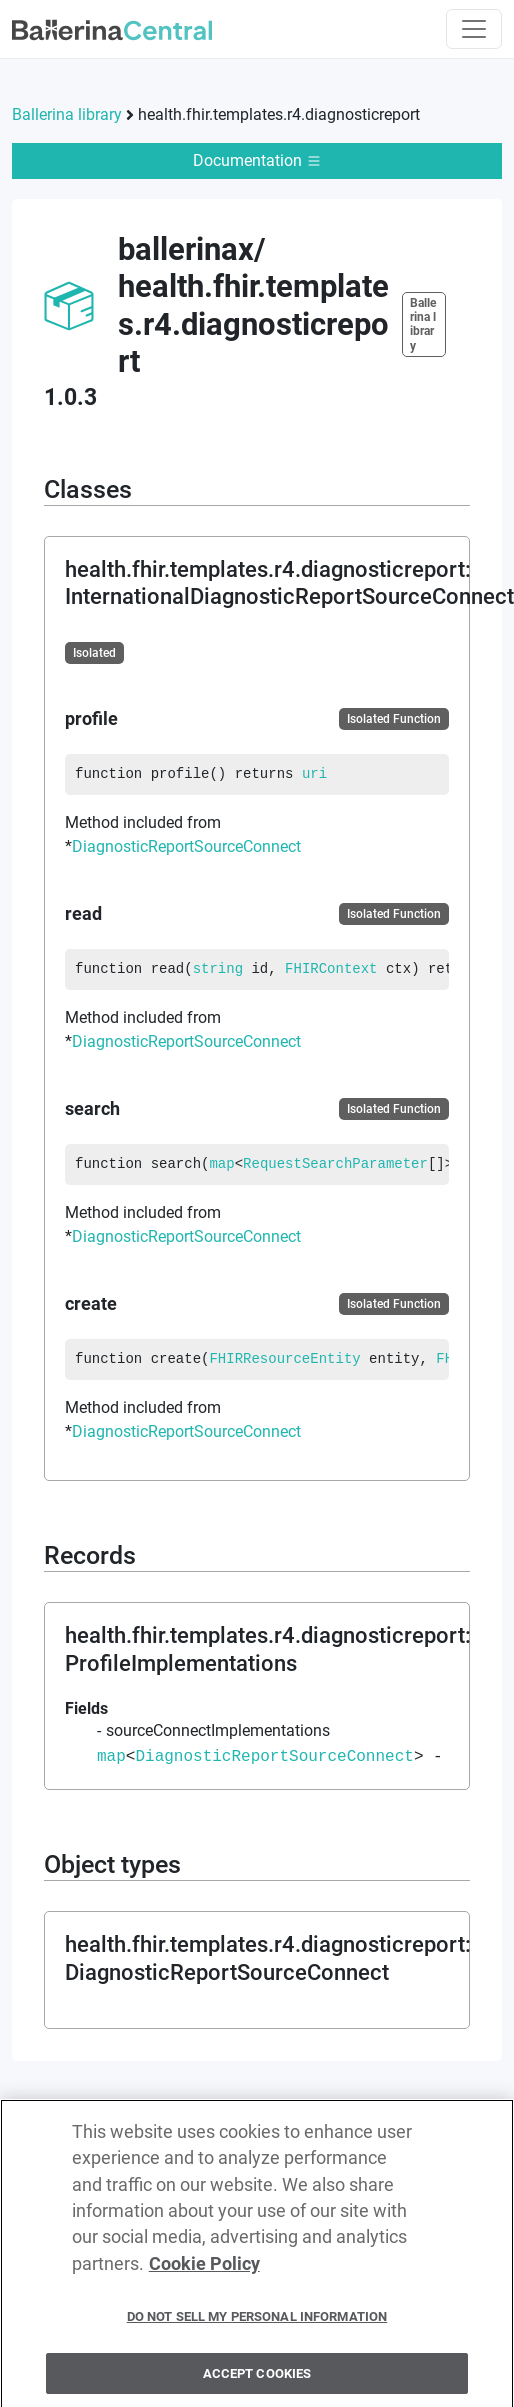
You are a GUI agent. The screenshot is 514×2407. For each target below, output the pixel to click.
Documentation (257, 160)
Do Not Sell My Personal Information (257, 2324)
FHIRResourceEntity (284, 1359)
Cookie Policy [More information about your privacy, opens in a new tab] (204, 2272)
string (218, 969)
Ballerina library (67, 114)
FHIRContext (331, 969)
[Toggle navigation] (474, 29)
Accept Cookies (257, 2381)
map (221, 1164)
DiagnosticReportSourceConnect (186, 846)
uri (314, 774)
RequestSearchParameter (335, 1164)
